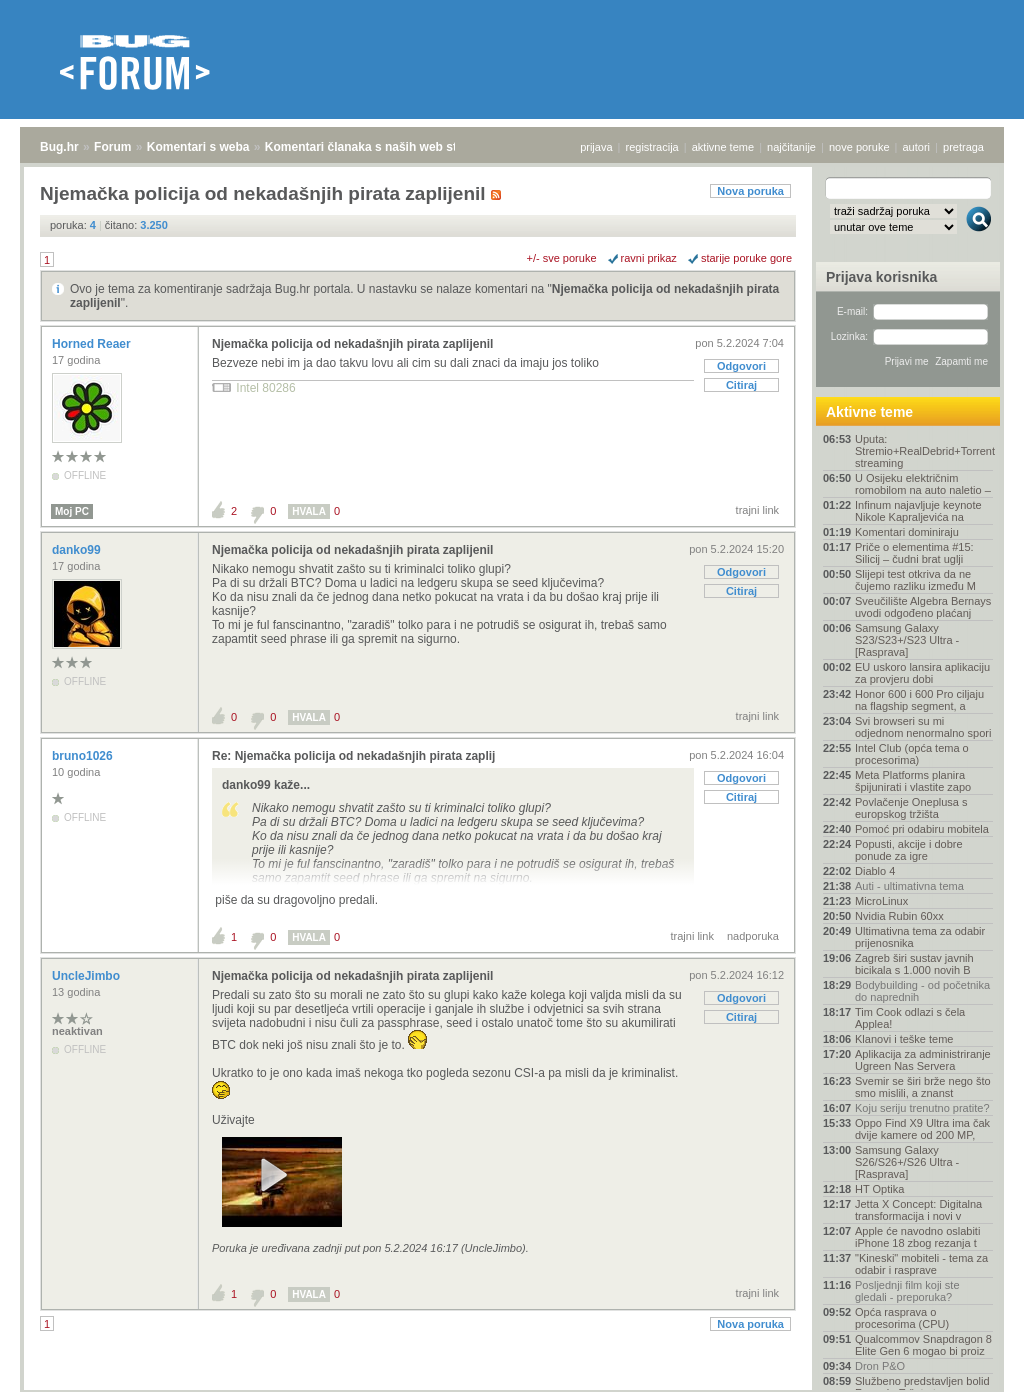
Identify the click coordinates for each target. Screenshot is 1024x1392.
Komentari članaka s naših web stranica (378, 147)
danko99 (78, 550)
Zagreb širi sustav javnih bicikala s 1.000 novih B (914, 964)
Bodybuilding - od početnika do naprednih (922, 991)
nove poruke (859, 147)
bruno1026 (84, 756)
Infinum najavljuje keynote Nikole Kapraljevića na (918, 511)
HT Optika (879, 1189)
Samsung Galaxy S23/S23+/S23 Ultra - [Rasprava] (907, 640)
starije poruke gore (746, 258)
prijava (596, 147)
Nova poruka (750, 191)
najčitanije (791, 147)
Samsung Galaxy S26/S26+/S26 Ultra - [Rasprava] (907, 1162)
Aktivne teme (869, 412)
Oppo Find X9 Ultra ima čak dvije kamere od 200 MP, (922, 1129)
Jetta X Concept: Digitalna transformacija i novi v (918, 1210)
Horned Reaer (93, 344)
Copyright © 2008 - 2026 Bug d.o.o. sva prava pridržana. (512, 1386)
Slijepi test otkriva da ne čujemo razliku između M (915, 580)
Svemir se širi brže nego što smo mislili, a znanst (923, 1087)
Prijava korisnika (881, 277)
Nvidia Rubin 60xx (899, 916)
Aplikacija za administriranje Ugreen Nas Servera (923, 1060)
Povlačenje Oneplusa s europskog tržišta (911, 808)
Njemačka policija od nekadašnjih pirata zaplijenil (352, 344)
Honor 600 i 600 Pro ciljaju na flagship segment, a (919, 700)
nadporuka (753, 936)
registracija (652, 147)
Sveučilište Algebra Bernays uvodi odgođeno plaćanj (923, 607)
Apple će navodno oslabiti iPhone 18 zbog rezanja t (917, 1237)
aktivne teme (723, 147)
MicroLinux (881, 901)
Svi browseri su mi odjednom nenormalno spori (923, 727)
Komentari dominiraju (907, 532)
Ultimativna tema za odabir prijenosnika (920, 937)
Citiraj (741, 385)
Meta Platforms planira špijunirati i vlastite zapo (913, 781)
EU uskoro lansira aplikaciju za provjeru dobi (922, 673)
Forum (112, 147)
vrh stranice (969, 1363)
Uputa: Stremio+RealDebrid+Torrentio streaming (924, 451)
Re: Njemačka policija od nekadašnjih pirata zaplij (353, 756)
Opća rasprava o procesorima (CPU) (902, 1318)
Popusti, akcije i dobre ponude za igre (909, 850)
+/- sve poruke (562, 258)
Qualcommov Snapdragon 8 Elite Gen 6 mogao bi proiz (923, 1345)
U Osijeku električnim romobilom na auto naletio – (923, 484)
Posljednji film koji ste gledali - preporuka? (907, 1291)
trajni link (757, 510)
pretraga (963, 147)
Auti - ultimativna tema (909, 886)
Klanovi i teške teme (904, 1039)
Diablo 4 (875, 871)
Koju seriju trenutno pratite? (922, 1108)
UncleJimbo (87, 976)
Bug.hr (59, 147)
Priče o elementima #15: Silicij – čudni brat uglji (914, 553)
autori (917, 147)
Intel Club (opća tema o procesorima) (912, 754)
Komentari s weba (198, 147)
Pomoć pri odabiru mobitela (922, 829)
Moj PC (72, 511)
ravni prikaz (649, 258)
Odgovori (741, 366)
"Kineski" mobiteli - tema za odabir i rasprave (921, 1264)
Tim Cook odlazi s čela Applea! (910, 1018)
